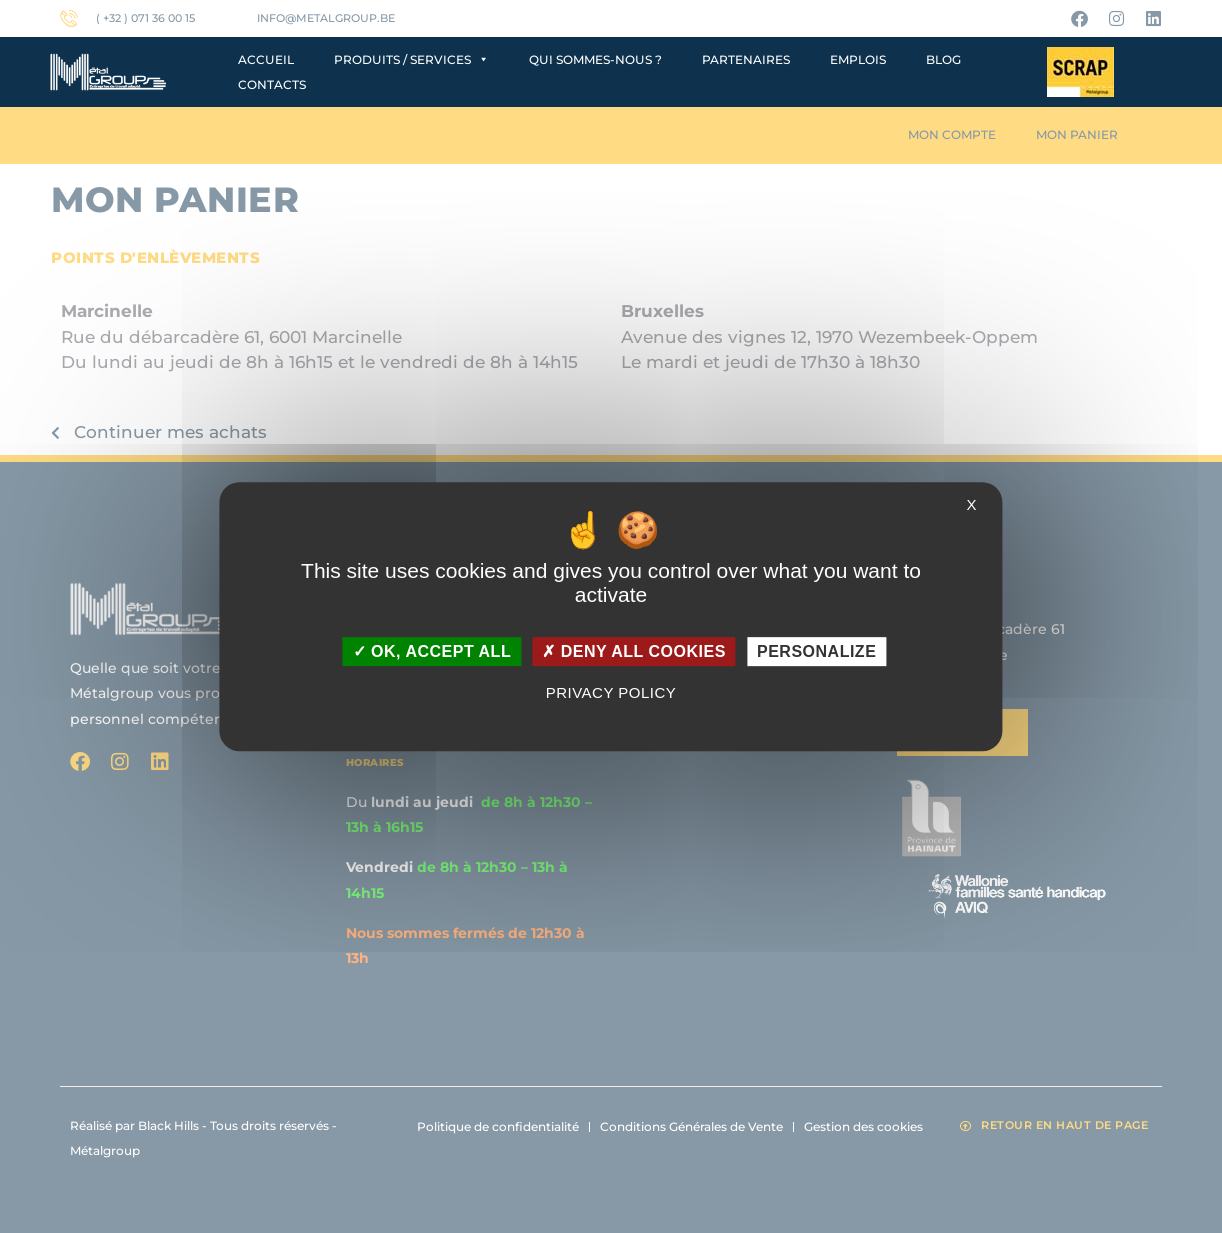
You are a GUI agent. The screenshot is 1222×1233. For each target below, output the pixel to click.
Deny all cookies (634, 651)
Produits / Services (411, 59)
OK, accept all (432, 651)
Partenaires (746, 59)
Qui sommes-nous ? (595, 59)
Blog (943, 59)
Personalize (816, 651)
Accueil (266, 59)
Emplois (858, 59)
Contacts (272, 84)
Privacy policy (611, 692)
